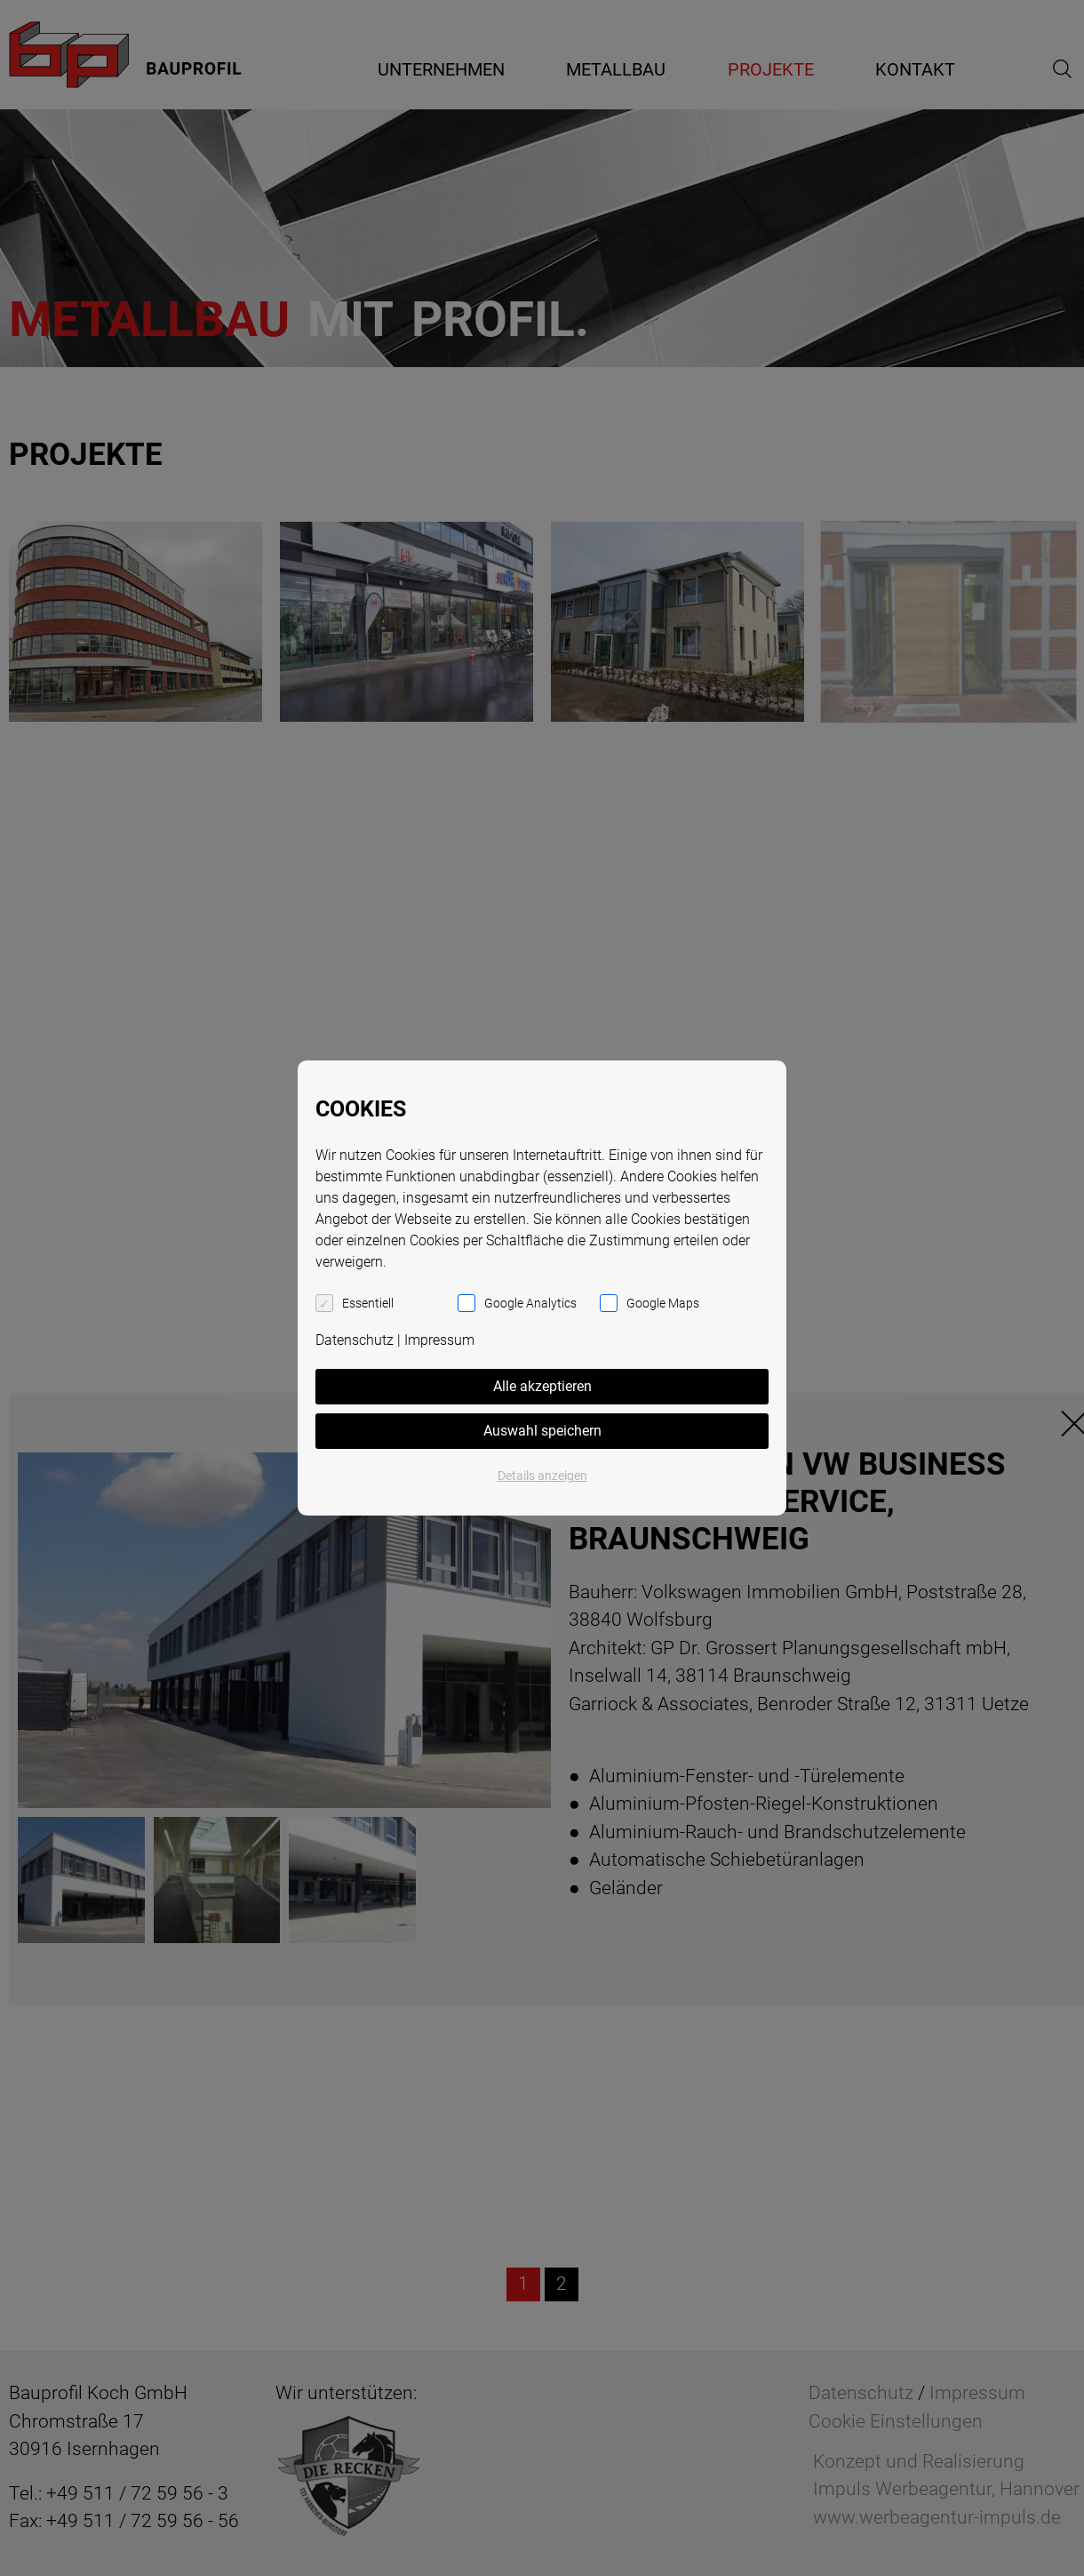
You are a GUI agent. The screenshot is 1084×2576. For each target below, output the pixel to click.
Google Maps (662, 1303)
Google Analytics (530, 1303)
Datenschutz (354, 1340)
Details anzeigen (542, 1475)
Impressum (439, 1340)
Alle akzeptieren (542, 1386)
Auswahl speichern (542, 1430)
